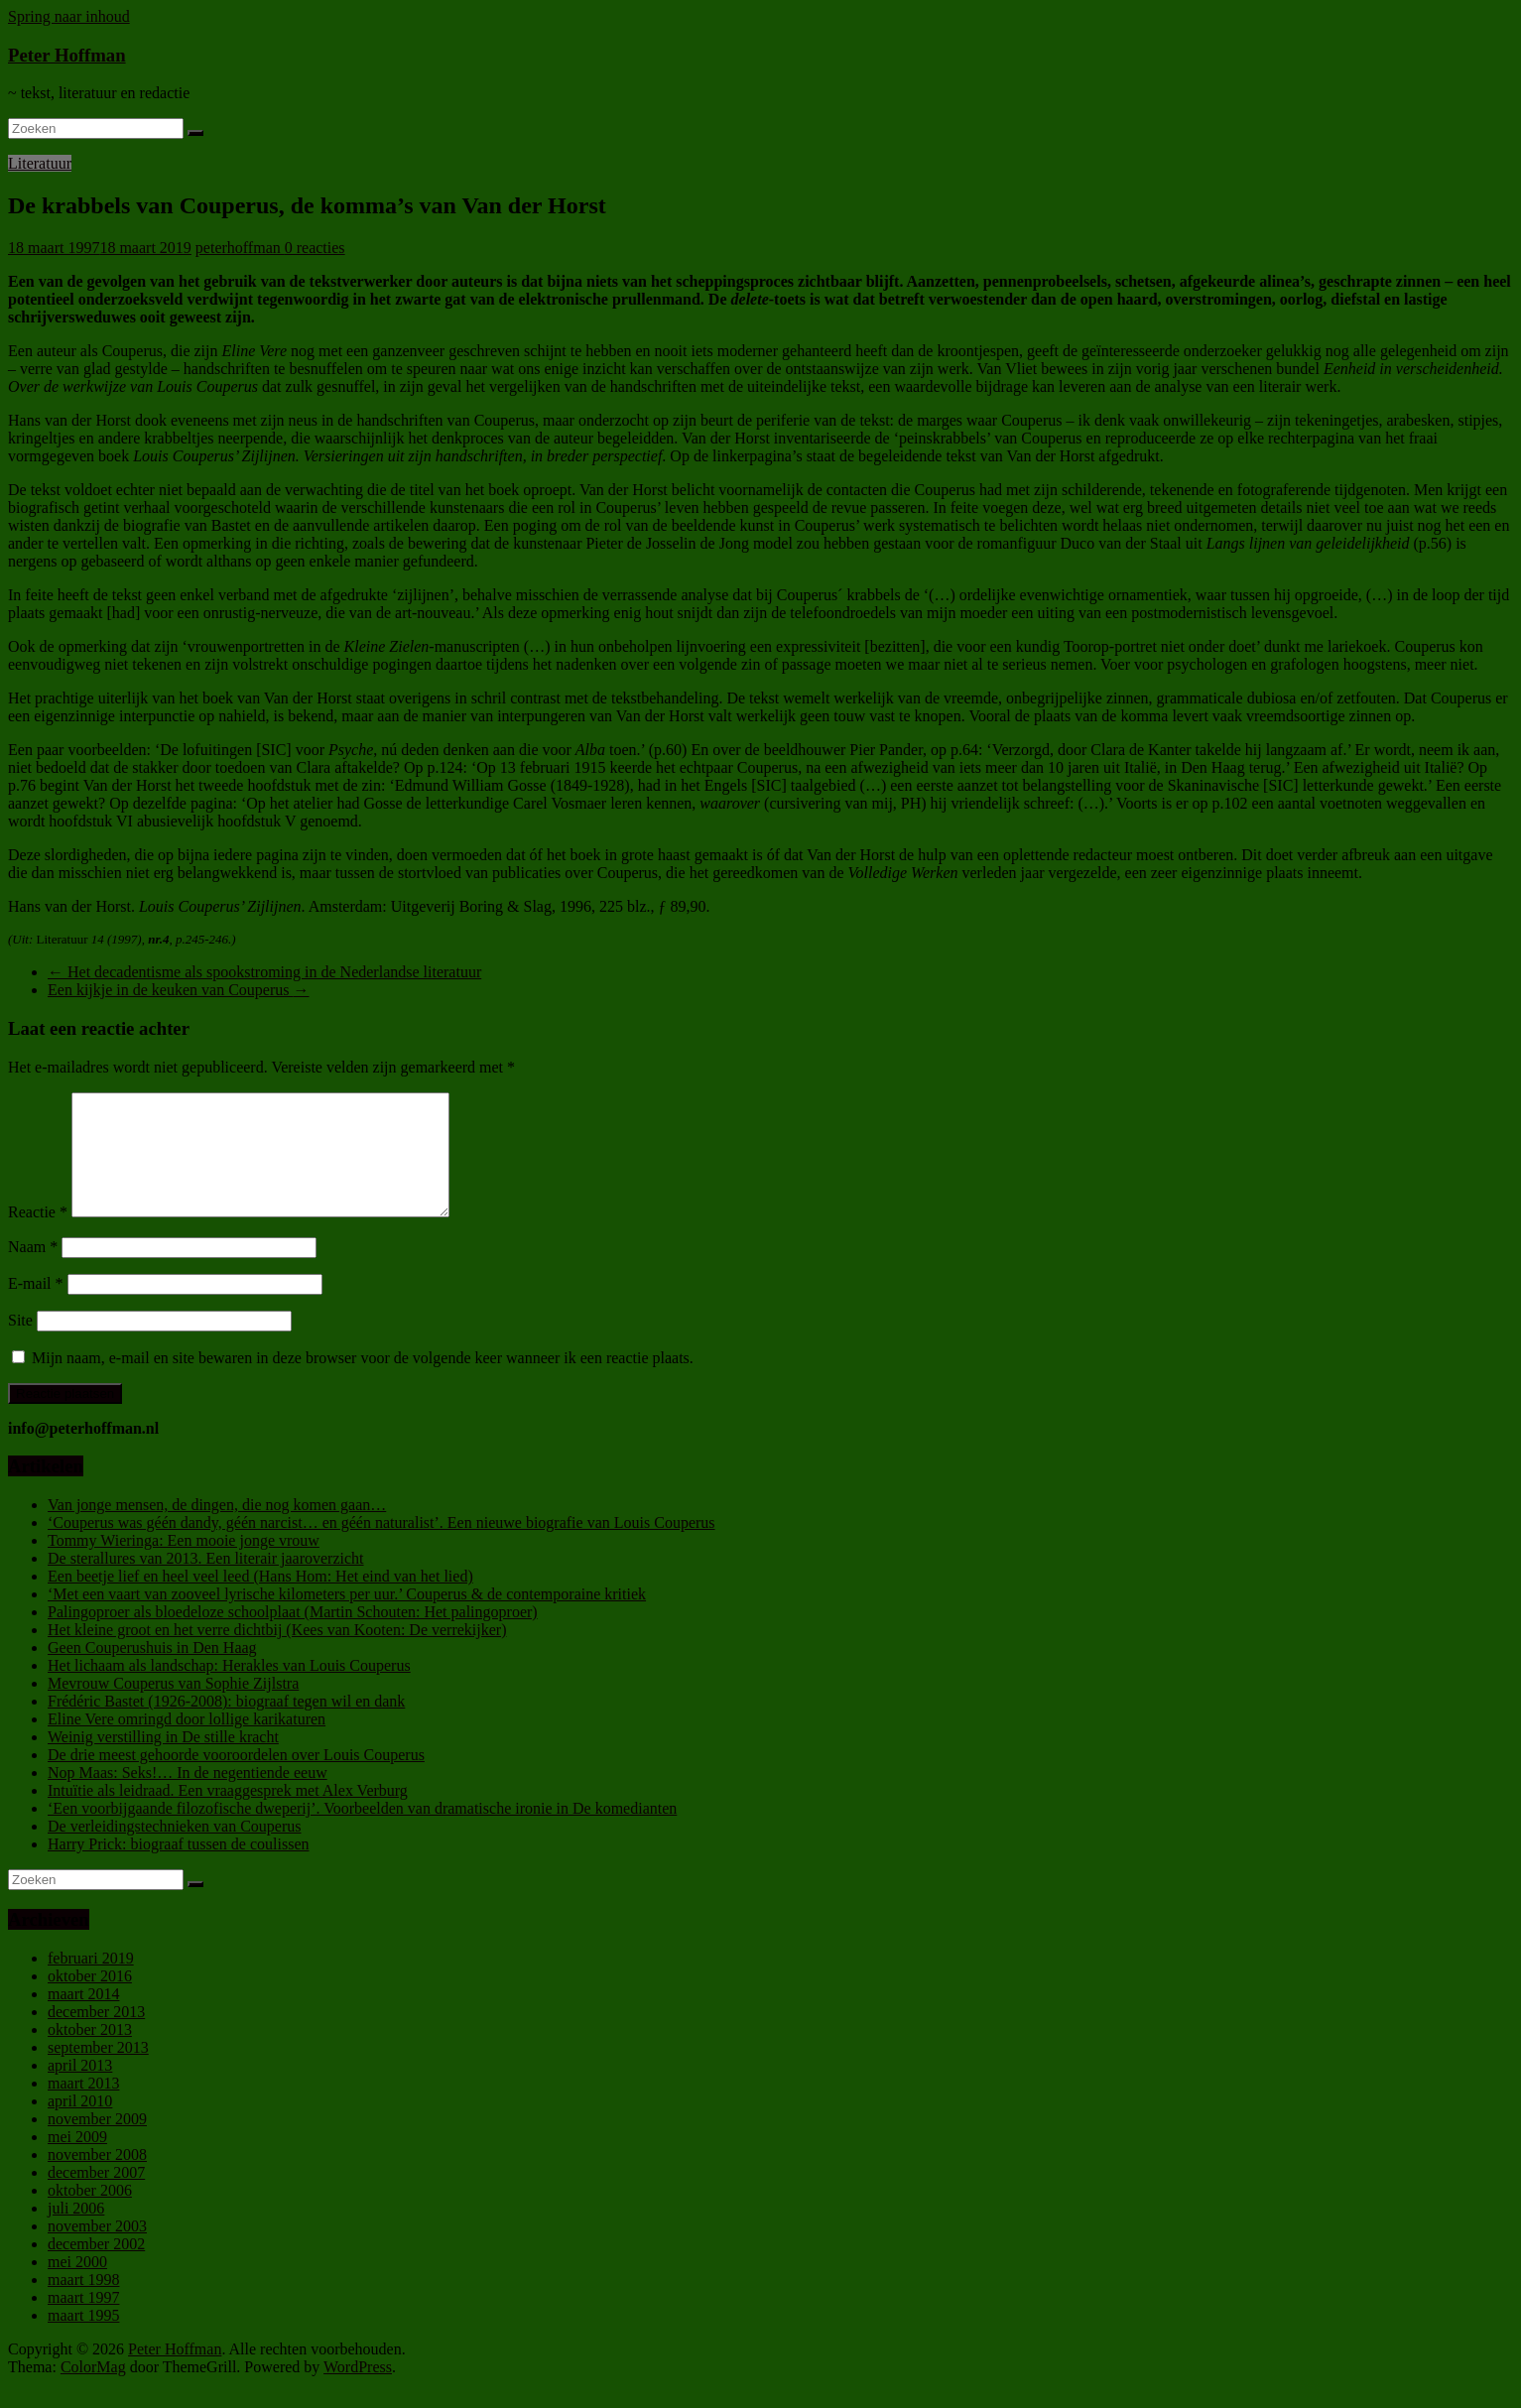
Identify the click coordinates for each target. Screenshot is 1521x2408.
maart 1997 (83, 2321)
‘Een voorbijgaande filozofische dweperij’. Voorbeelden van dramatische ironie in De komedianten (362, 1832)
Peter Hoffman (67, 55)
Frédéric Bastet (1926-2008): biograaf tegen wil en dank (226, 1724)
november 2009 (97, 2142)
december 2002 (96, 2267)
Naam (33, 1270)
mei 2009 (77, 2160)
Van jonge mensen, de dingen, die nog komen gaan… (217, 1528)
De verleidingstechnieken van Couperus (174, 1849)
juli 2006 (76, 2231)
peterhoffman (240, 247)
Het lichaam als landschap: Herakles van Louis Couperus (229, 1689)
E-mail (35, 1307)
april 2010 (80, 2124)
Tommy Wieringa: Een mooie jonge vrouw (183, 1564)
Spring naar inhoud (69, 16)
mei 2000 (77, 2285)
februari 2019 (91, 1981)
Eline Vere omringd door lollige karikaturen (186, 1742)
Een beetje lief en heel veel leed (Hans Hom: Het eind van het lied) (260, 1599)
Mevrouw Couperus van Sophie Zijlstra (173, 1707)
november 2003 (97, 2249)
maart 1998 (83, 2303)
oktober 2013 (90, 2053)
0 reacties (315, 247)
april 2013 (80, 2089)
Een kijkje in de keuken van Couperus (179, 989)
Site (20, 1343)
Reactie (37, 1235)
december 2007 (96, 2196)
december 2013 (96, 2035)
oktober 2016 (90, 1999)
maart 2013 (83, 2106)
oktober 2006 (90, 2214)
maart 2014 (83, 2017)
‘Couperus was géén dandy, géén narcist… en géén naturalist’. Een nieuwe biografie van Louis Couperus (381, 1546)
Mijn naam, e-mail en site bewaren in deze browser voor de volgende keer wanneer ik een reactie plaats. (363, 1381)
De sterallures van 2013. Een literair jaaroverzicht (206, 1582)
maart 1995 (83, 2339)
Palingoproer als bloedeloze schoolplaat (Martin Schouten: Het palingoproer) (293, 1635)
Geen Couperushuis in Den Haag (152, 1671)
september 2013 (98, 2071)
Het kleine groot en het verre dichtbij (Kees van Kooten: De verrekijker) (277, 1653)
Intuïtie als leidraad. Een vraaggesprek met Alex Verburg (228, 1814)
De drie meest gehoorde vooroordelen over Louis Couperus (236, 1778)
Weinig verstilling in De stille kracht (163, 1760)
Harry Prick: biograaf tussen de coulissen (178, 1867)
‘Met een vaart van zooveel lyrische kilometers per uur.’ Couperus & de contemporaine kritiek (347, 1617)
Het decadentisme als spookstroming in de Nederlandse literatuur (264, 971)
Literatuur (39, 163)
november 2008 (97, 2178)
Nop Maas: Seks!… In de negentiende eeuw (187, 1796)
